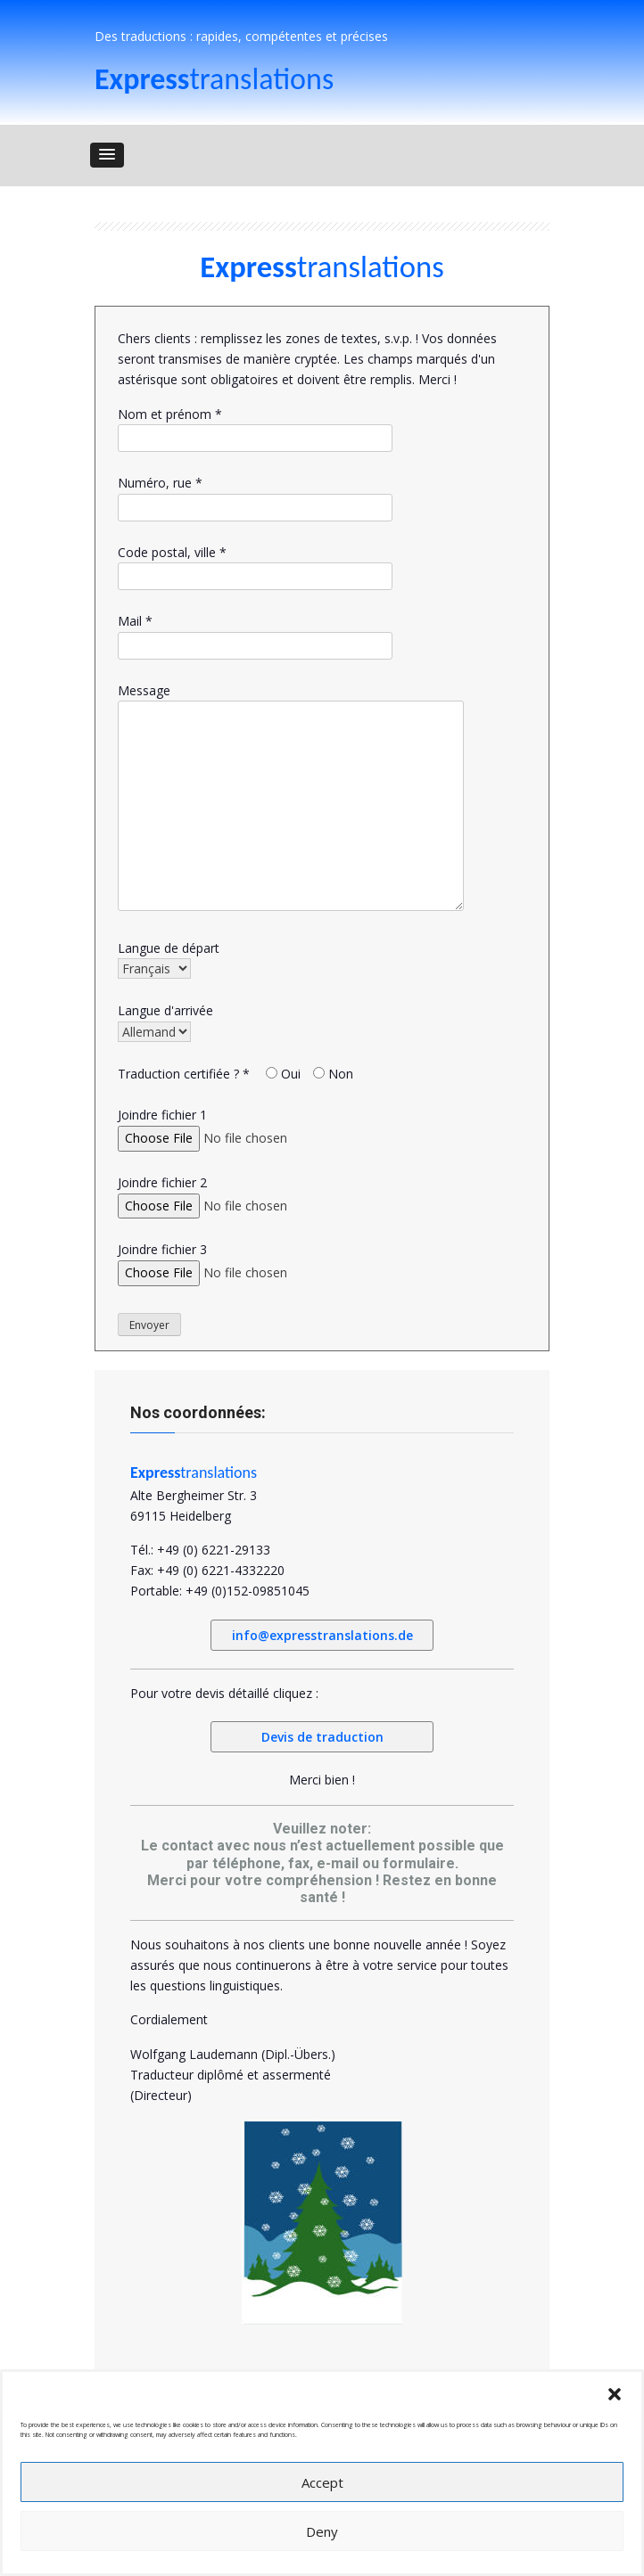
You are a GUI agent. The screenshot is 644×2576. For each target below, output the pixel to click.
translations (214, 79)
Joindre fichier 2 (239, 1194)
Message (256, 798)
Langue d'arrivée (165, 1021)
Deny (322, 2531)
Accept (322, 2482)
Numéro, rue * (255, 494)
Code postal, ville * (255, 564)
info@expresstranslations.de (322, 1635)
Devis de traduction (322, 1736)
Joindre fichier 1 (239, 1126)
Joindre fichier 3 (239, 1261)
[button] (614, 2394)
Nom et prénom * (255, 426)
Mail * (255, 632)
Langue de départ (168, 958)
